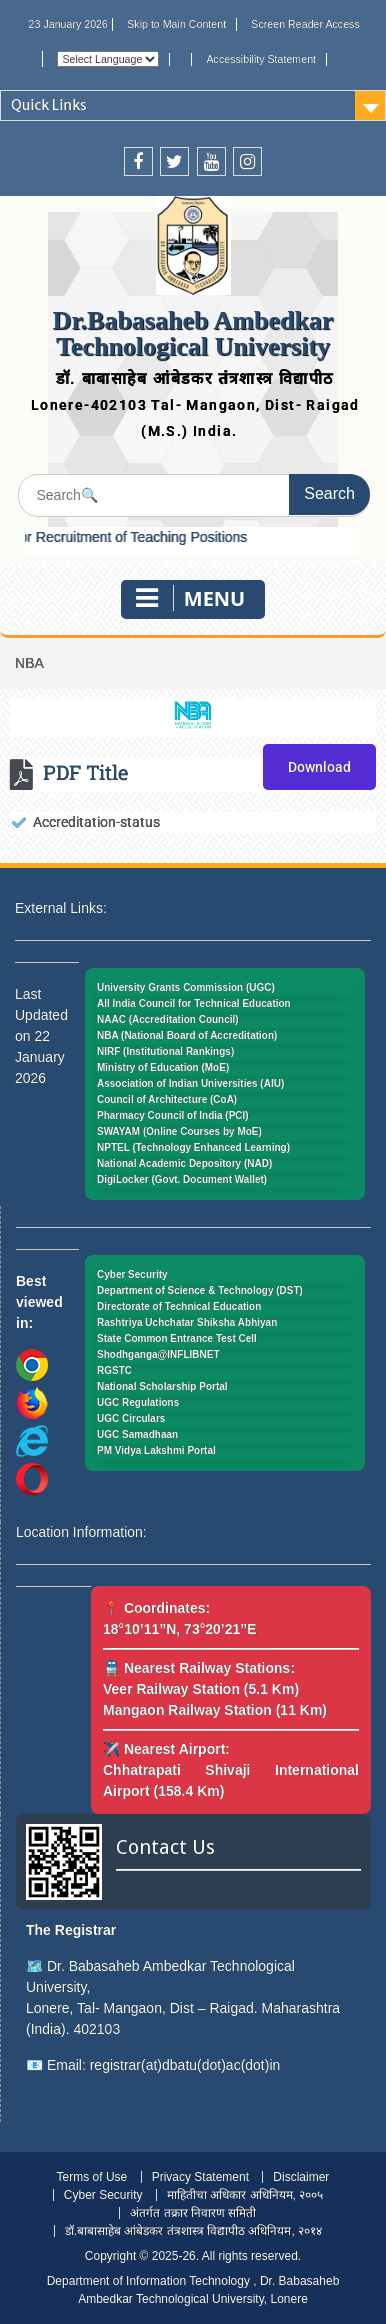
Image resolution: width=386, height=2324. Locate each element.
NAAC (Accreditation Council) (168, 1019)
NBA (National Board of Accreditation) (187, 1035)
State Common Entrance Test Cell (177, 1338)
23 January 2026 (68, 24)
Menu (190, 598)
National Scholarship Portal (162, 1386)
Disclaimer (301, 2177)
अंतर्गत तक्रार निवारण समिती (193, 2213)
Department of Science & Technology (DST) (200, 1290)
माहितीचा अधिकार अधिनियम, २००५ (245, 2195)
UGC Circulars (131, 1418)
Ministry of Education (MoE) (163, 1067)
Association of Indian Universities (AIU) (190, 1083)
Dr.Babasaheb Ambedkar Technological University (193, 333)
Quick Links (49, 105)
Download (319, 767)
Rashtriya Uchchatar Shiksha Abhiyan (187, 1322)
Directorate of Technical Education (179, 1306)
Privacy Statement (200, 2177)
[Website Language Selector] (108, 59)
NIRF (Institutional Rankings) (165, 1051)
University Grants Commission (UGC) (186, 987)
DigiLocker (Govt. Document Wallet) (182, 1179)
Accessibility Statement (262, 59)
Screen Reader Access (305, 24)
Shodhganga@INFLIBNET (158, 1354)
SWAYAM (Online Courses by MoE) (179, 1131)
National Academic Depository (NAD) (184, 1163)
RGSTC (114, 1370)
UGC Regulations (138, 1402)
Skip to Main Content (176, 24)
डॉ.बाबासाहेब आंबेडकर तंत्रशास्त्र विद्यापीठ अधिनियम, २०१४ (193, 2231)
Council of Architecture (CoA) (167, 1099)
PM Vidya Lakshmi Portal (156, 1450)
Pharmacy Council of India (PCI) (173, 1115)
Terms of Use (92, 2177)
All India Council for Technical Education (194, 1003)
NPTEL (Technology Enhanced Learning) (193, 1147)
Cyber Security (132, 1274)
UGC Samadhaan (137, 1434)
